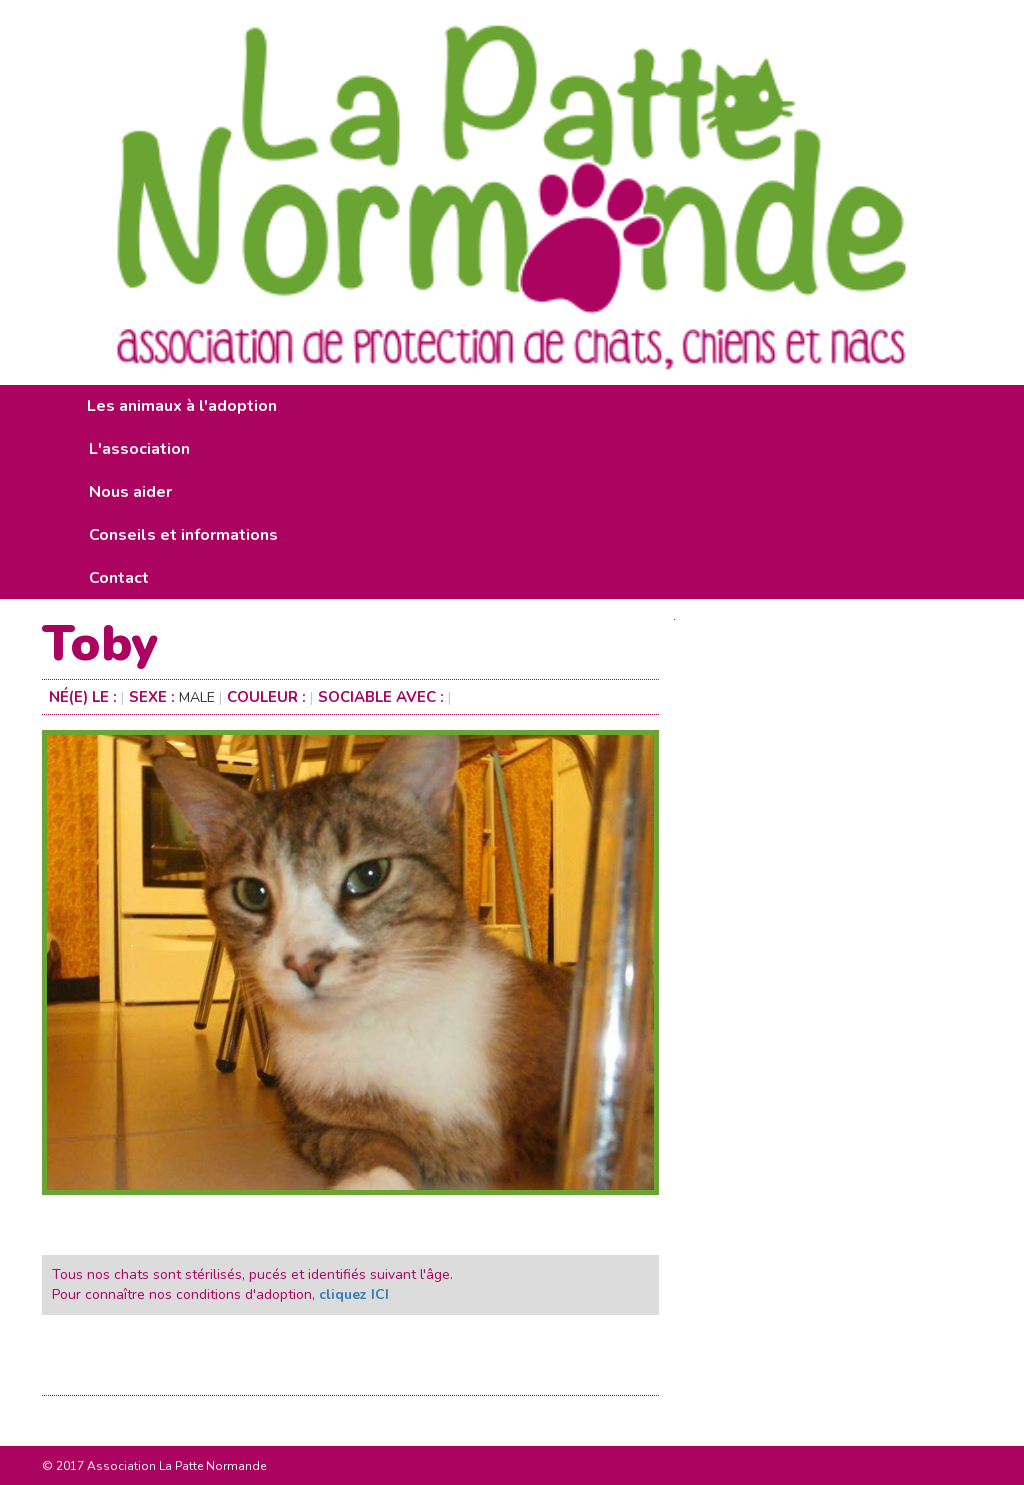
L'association (139, 449)
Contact (119, 578)
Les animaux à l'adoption (182, 406)
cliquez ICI (354, 1294)
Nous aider (130, 492)
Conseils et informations (183, 535)
